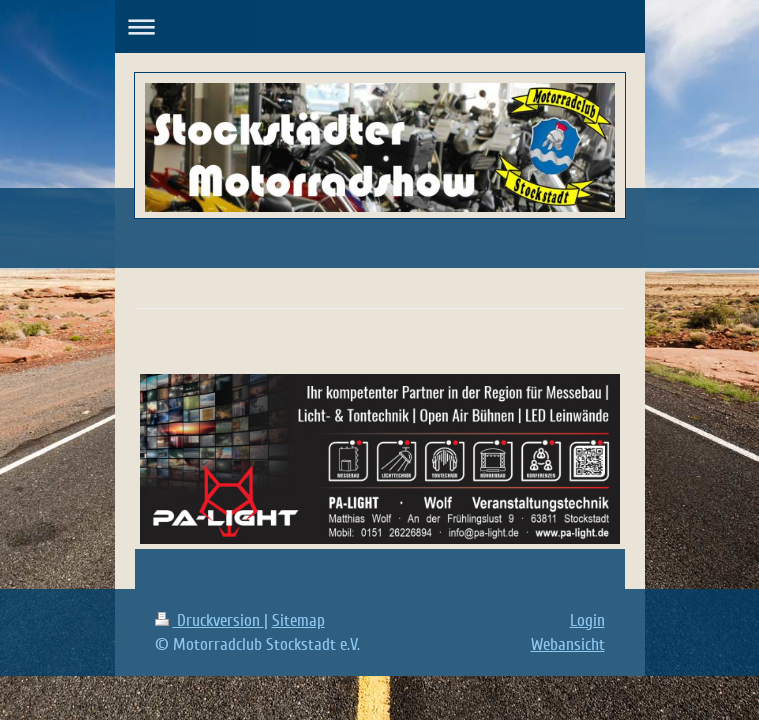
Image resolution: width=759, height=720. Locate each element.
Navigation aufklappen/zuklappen (380, 26)
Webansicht (568, 644)
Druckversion (209, 620)
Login (587, 620)
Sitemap (298, 620)
